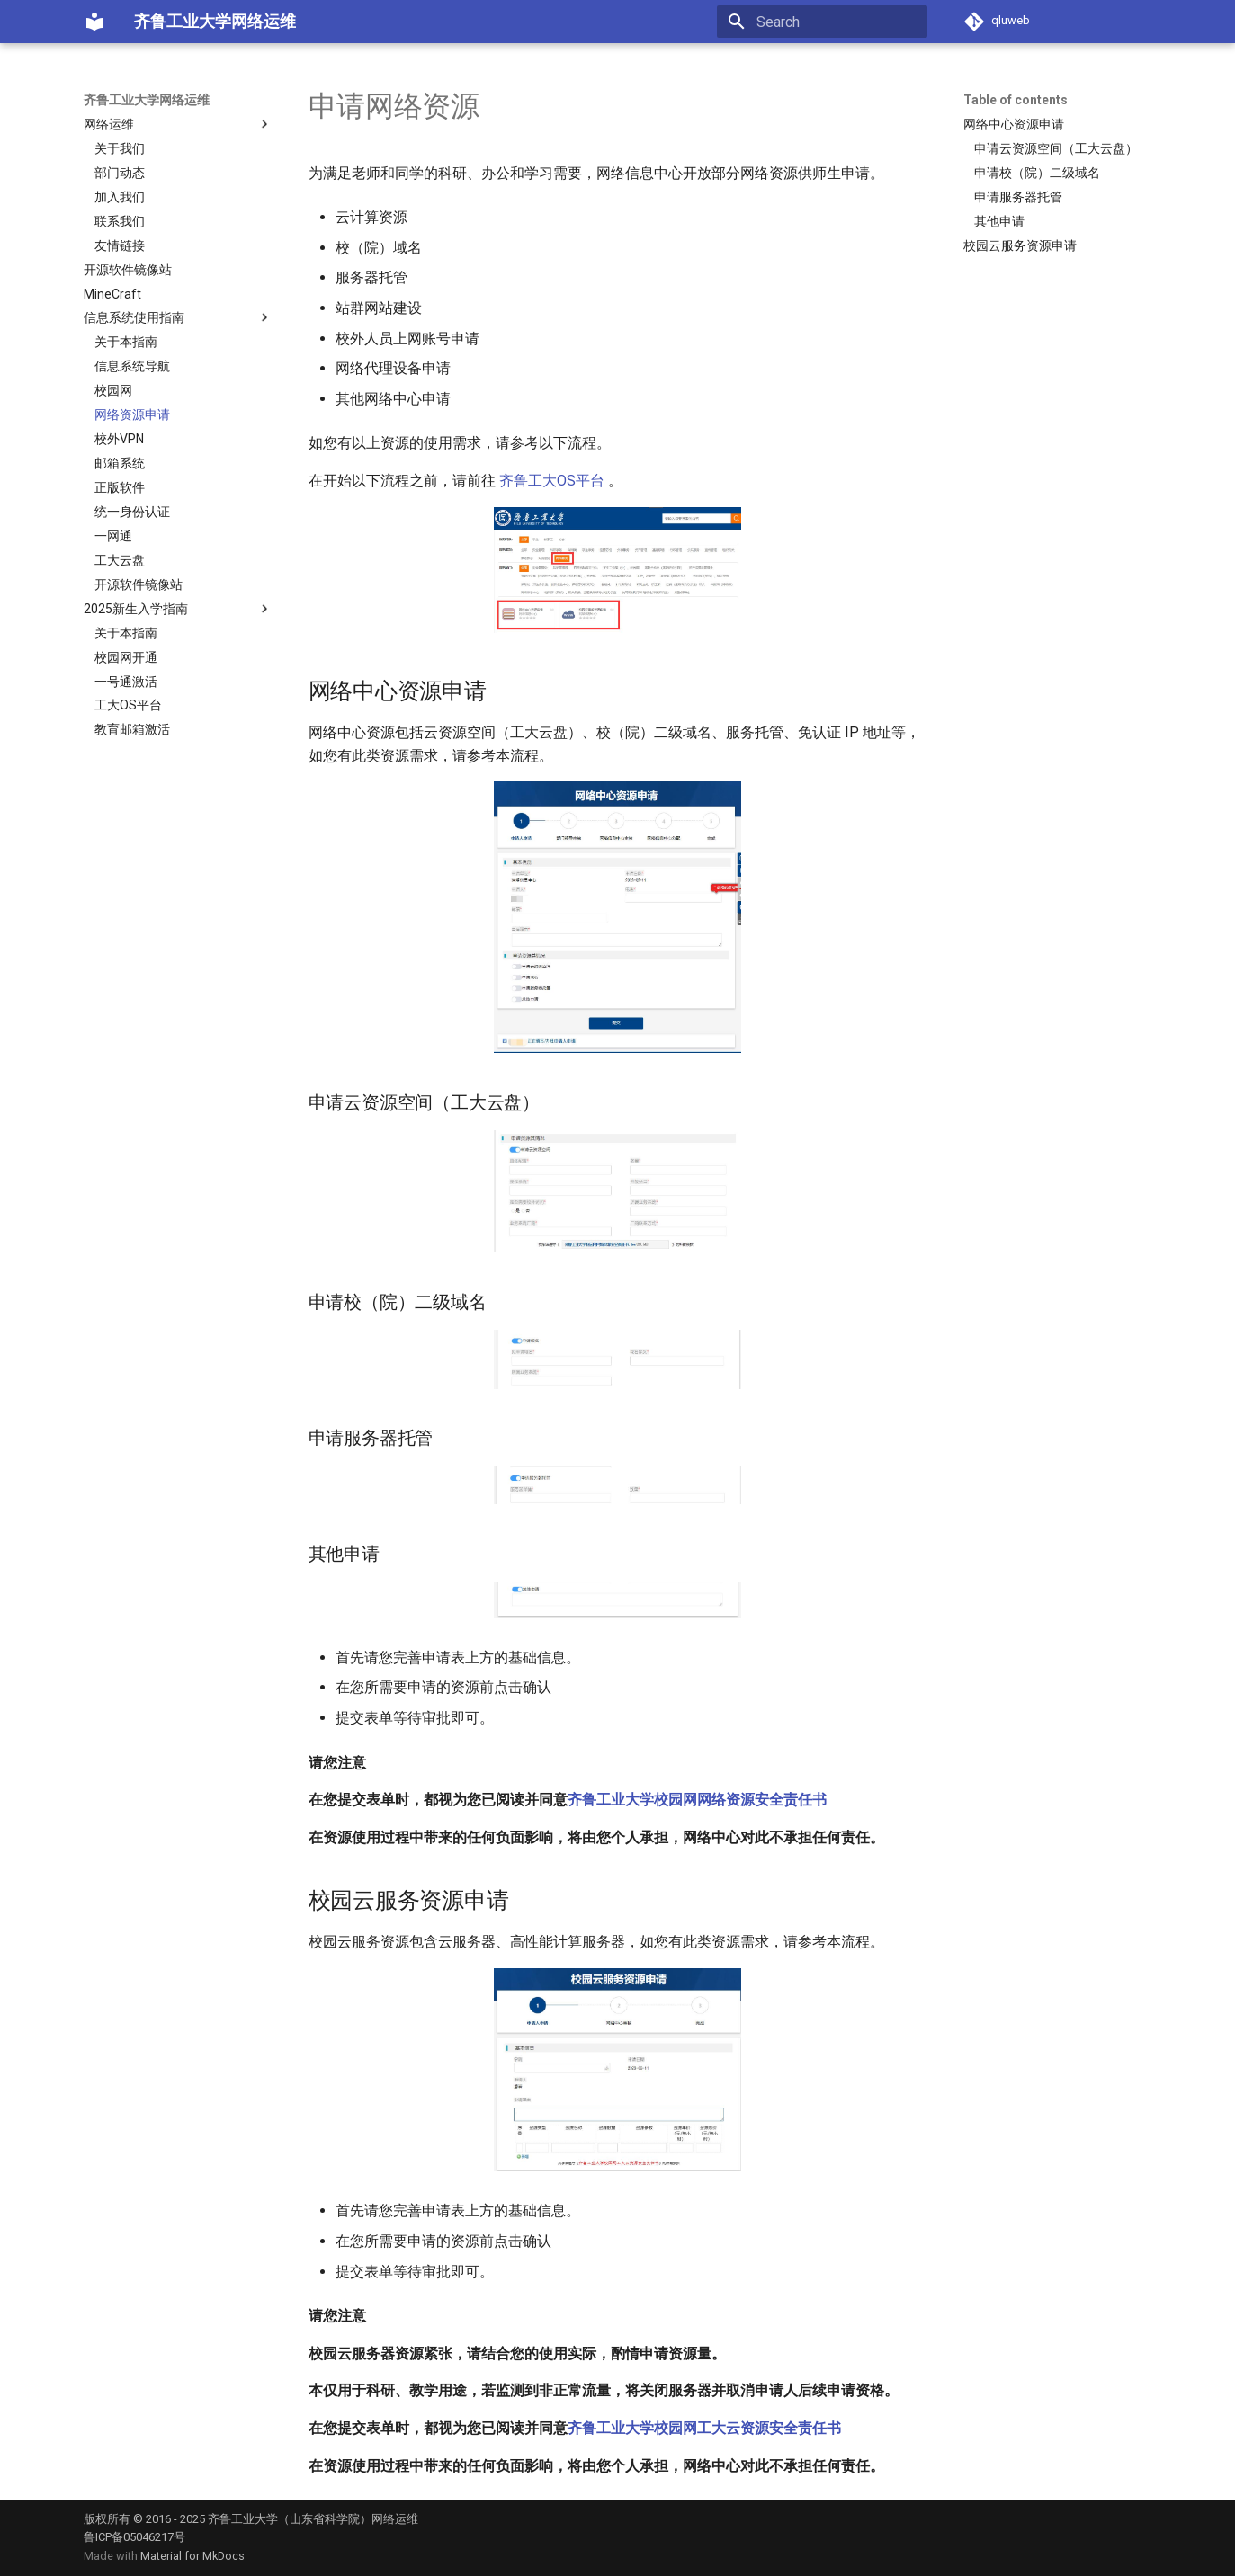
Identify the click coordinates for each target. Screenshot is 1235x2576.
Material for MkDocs (192, 2556)
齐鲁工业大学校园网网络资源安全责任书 (697, 1799)
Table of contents (1015, 100)
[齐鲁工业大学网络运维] (94, 22)
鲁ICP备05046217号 (134, 2537)
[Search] (822, 21)
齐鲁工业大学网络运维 (147, 100)
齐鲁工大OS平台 (551, 480)
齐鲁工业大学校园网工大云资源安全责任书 (704, 2428)
